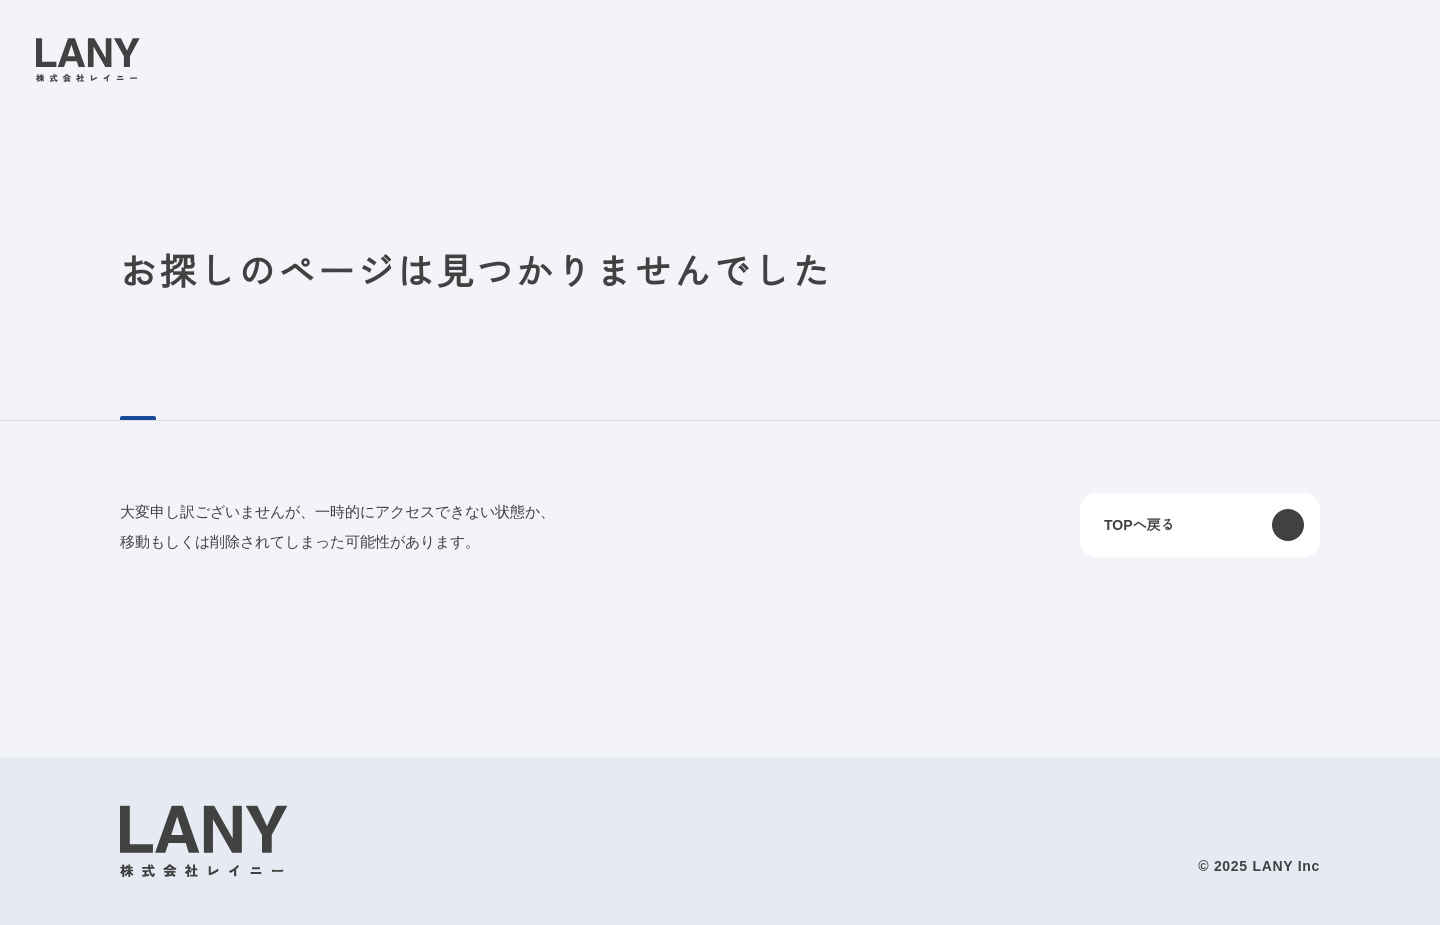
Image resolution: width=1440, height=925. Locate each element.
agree (1219, 893)
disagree (1095, 893)
